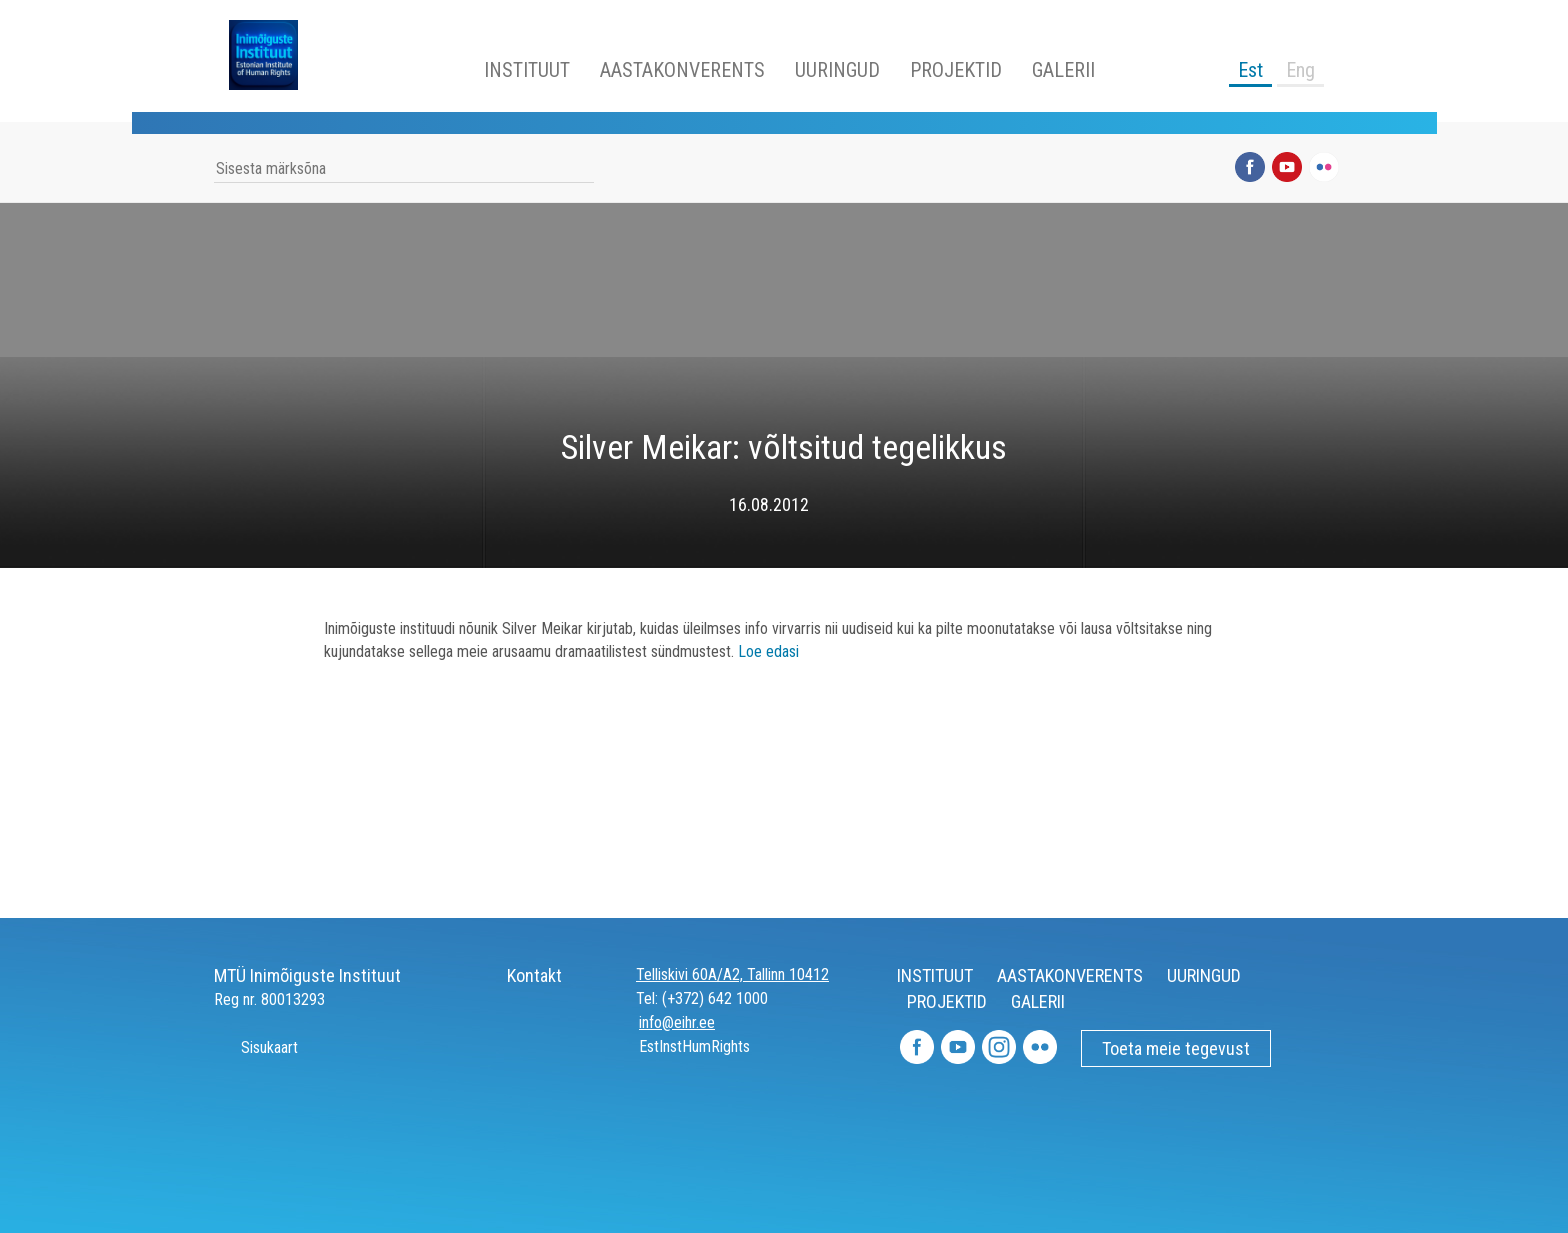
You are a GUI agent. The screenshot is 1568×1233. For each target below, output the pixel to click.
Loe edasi (768, 651)
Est (1250, 70)
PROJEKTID (956, 70)
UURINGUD (837, 70)
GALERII (1063, 70)
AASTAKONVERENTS (682, 70)
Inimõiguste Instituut (274, 55)
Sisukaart (256, 1047)
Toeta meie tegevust (1176, 1048)
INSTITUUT (527, 70)
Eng (1300, 70)
